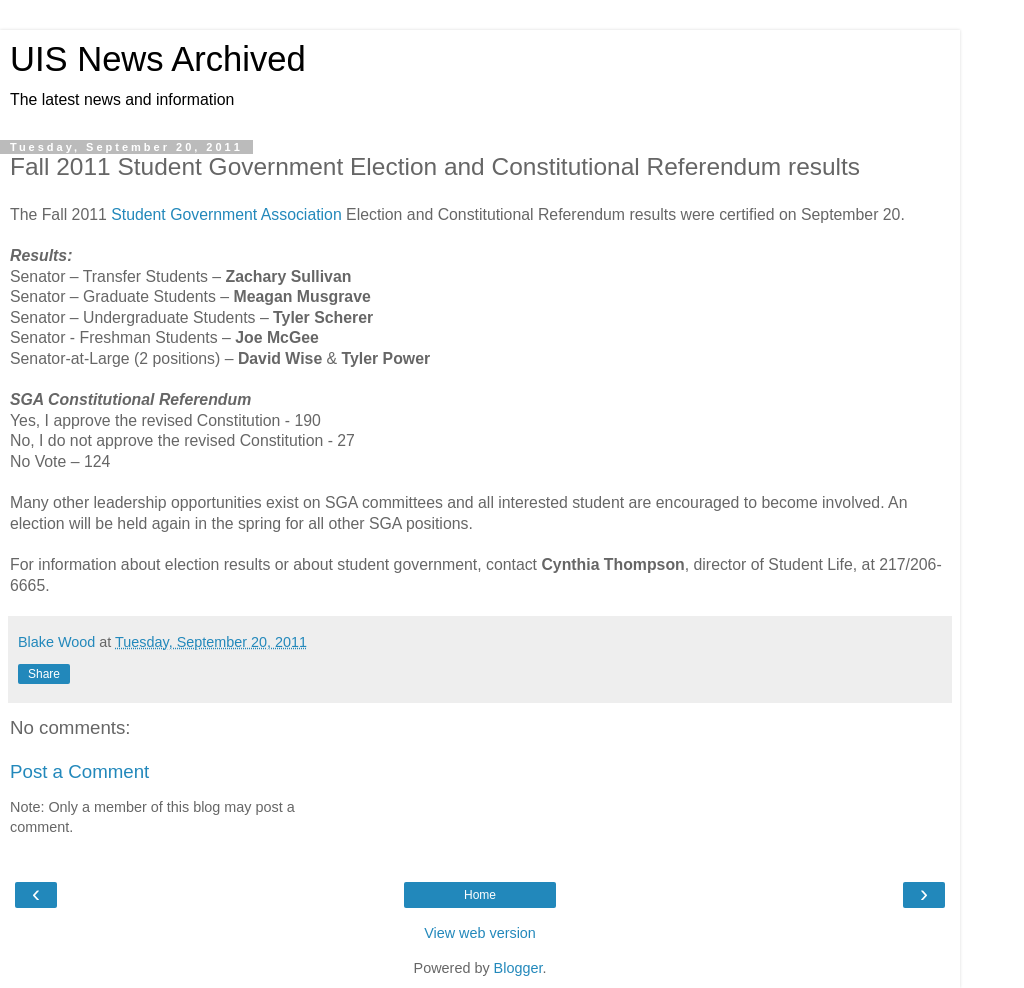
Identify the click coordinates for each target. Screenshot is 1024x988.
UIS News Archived (158, 59)
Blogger (518, 968)
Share (44, 674)
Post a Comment (79, 771)
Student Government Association (226, 214)
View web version (480, 933)
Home (480, 895)
